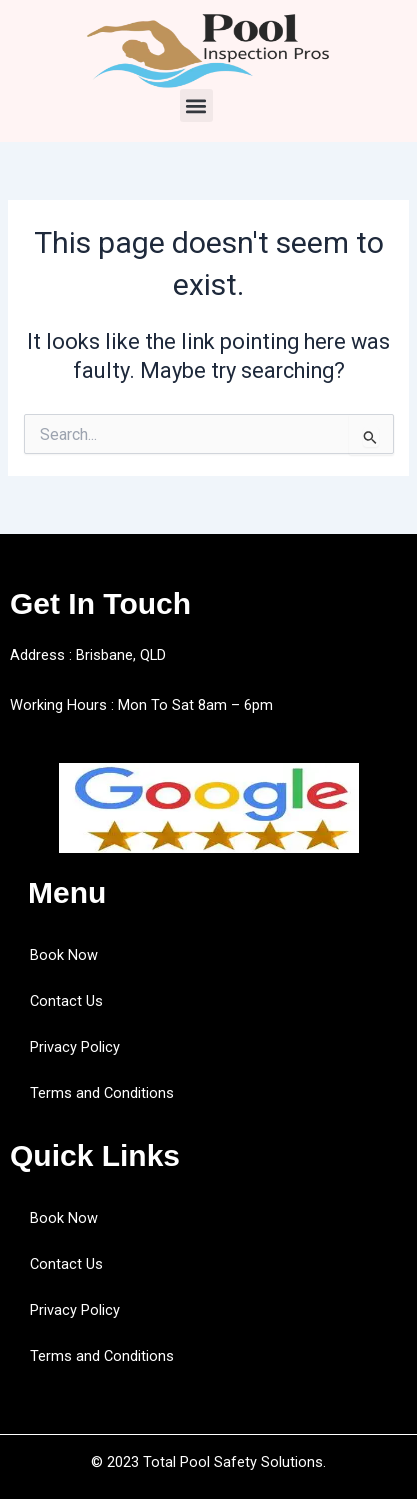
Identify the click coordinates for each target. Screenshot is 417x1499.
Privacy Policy (75, 1047)
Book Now (64, 955)
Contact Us (66, 1001)
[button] (196, 105)
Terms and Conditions (102, 1093)
